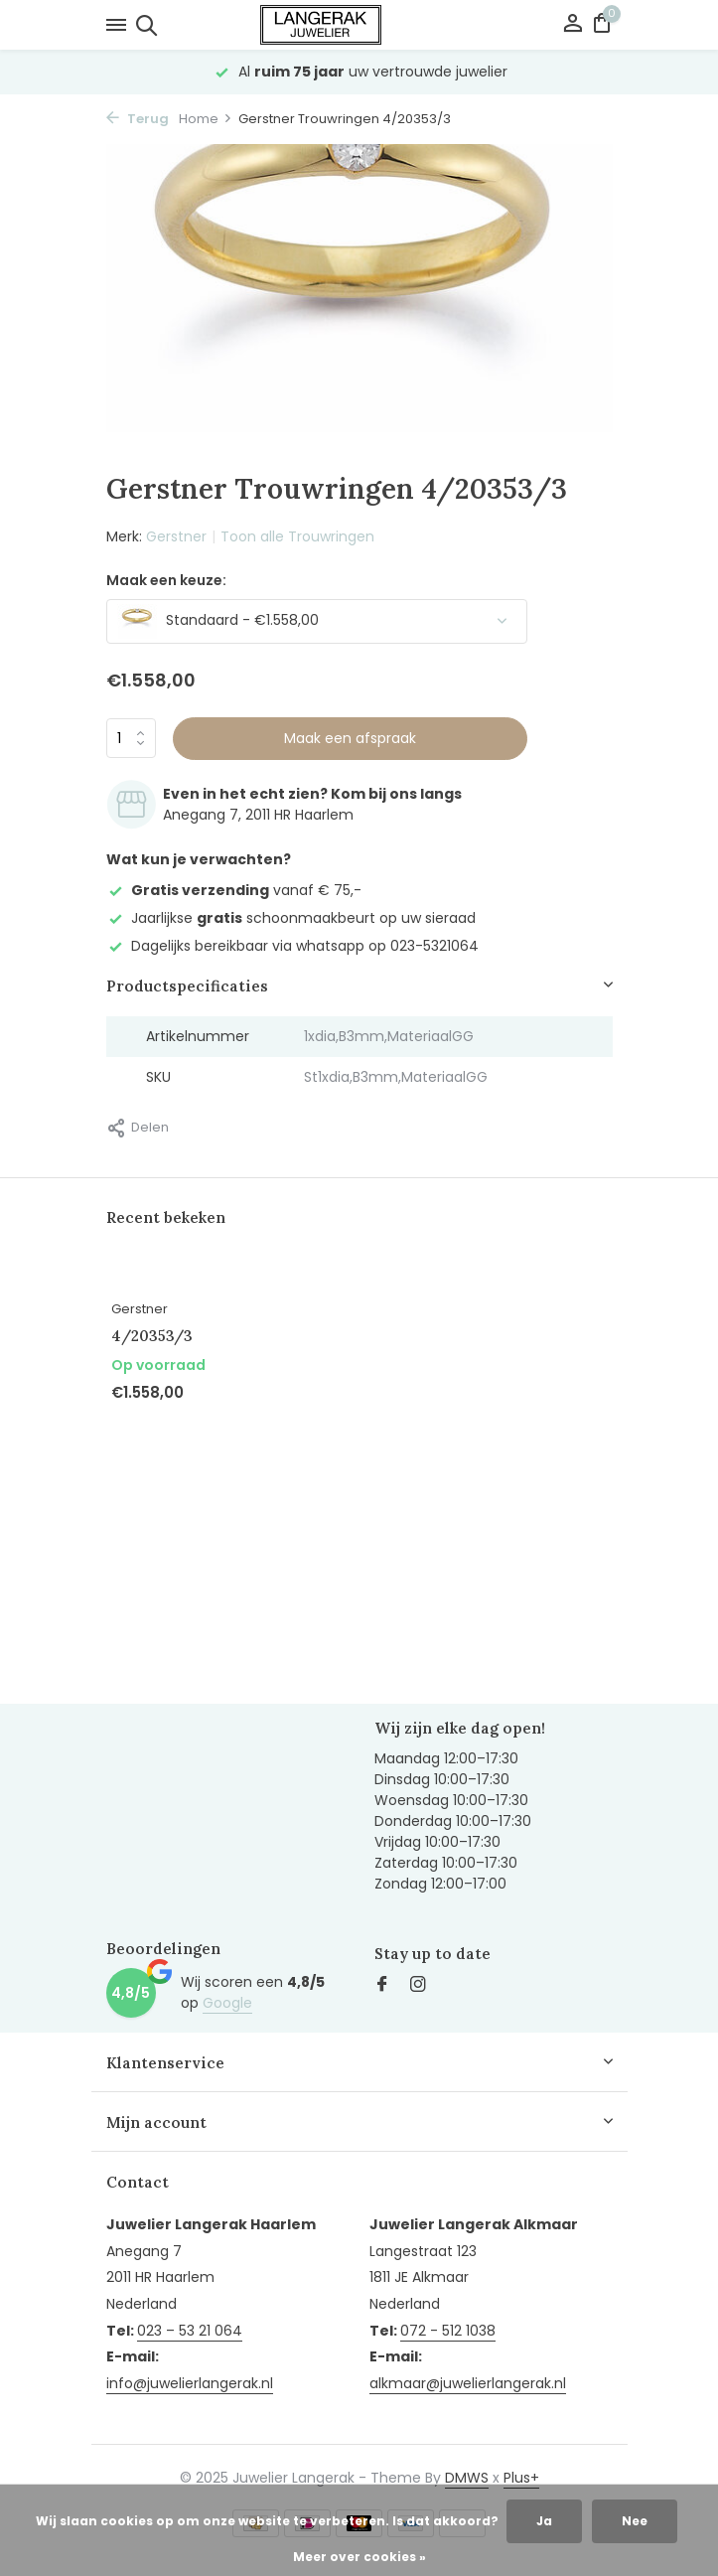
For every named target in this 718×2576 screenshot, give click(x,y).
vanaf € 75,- (233, 890)
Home (205, 118)
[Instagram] (418, 1986)
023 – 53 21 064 (189, 2331)
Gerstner (176, 536)
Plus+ (521, 2478)
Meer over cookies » (359, 2556)
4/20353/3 (152, 1335)
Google (227, 2003)
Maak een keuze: (166, 580)
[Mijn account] (572, 25)
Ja (544, 2520)
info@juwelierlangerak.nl (189, 2383)
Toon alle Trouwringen (297, 536)
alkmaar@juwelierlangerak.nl (467, 2383)
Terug (137, 118)
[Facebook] (382, 1986)
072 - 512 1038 (448, 2331)
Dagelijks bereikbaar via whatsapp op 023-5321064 (292, 946)
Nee (634, 2520)
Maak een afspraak (350, 738)
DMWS (467, 2478)
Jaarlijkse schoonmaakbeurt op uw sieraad (291, 918)
